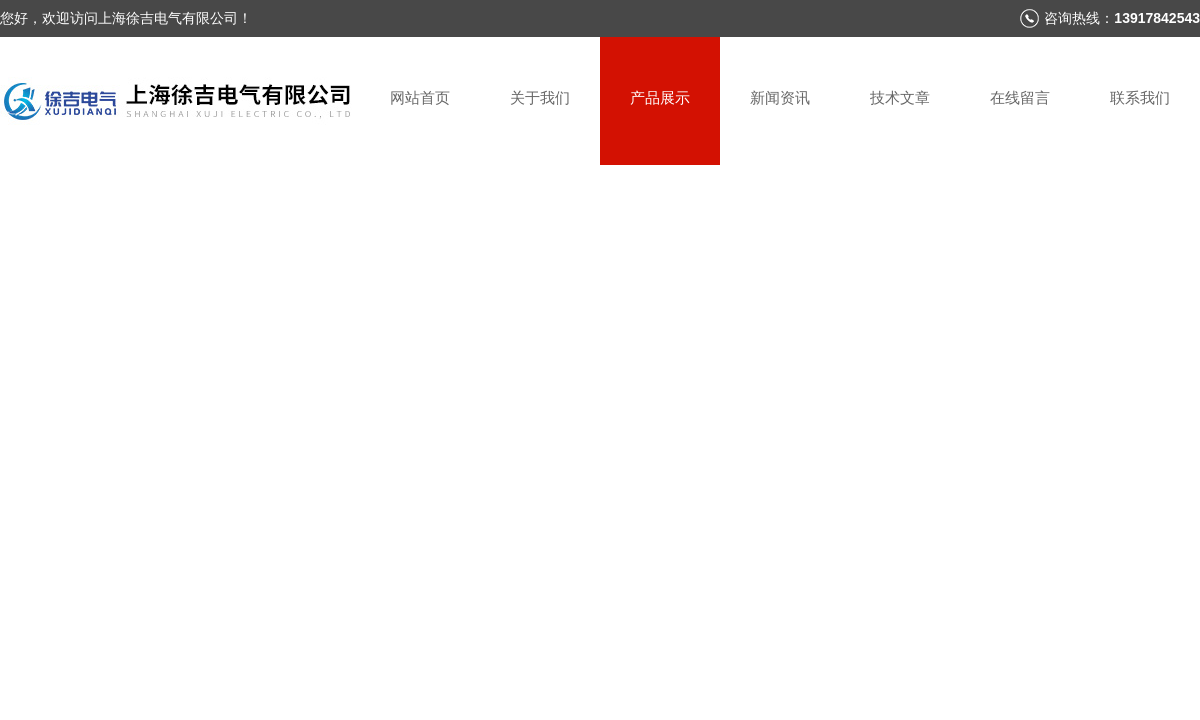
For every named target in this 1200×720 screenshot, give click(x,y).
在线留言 (1020, 97)
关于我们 (540, 97)
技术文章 (900, 97)
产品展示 (660, 97)
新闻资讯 (780, 97)
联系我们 (1140, 97)
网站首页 (420, 97)
